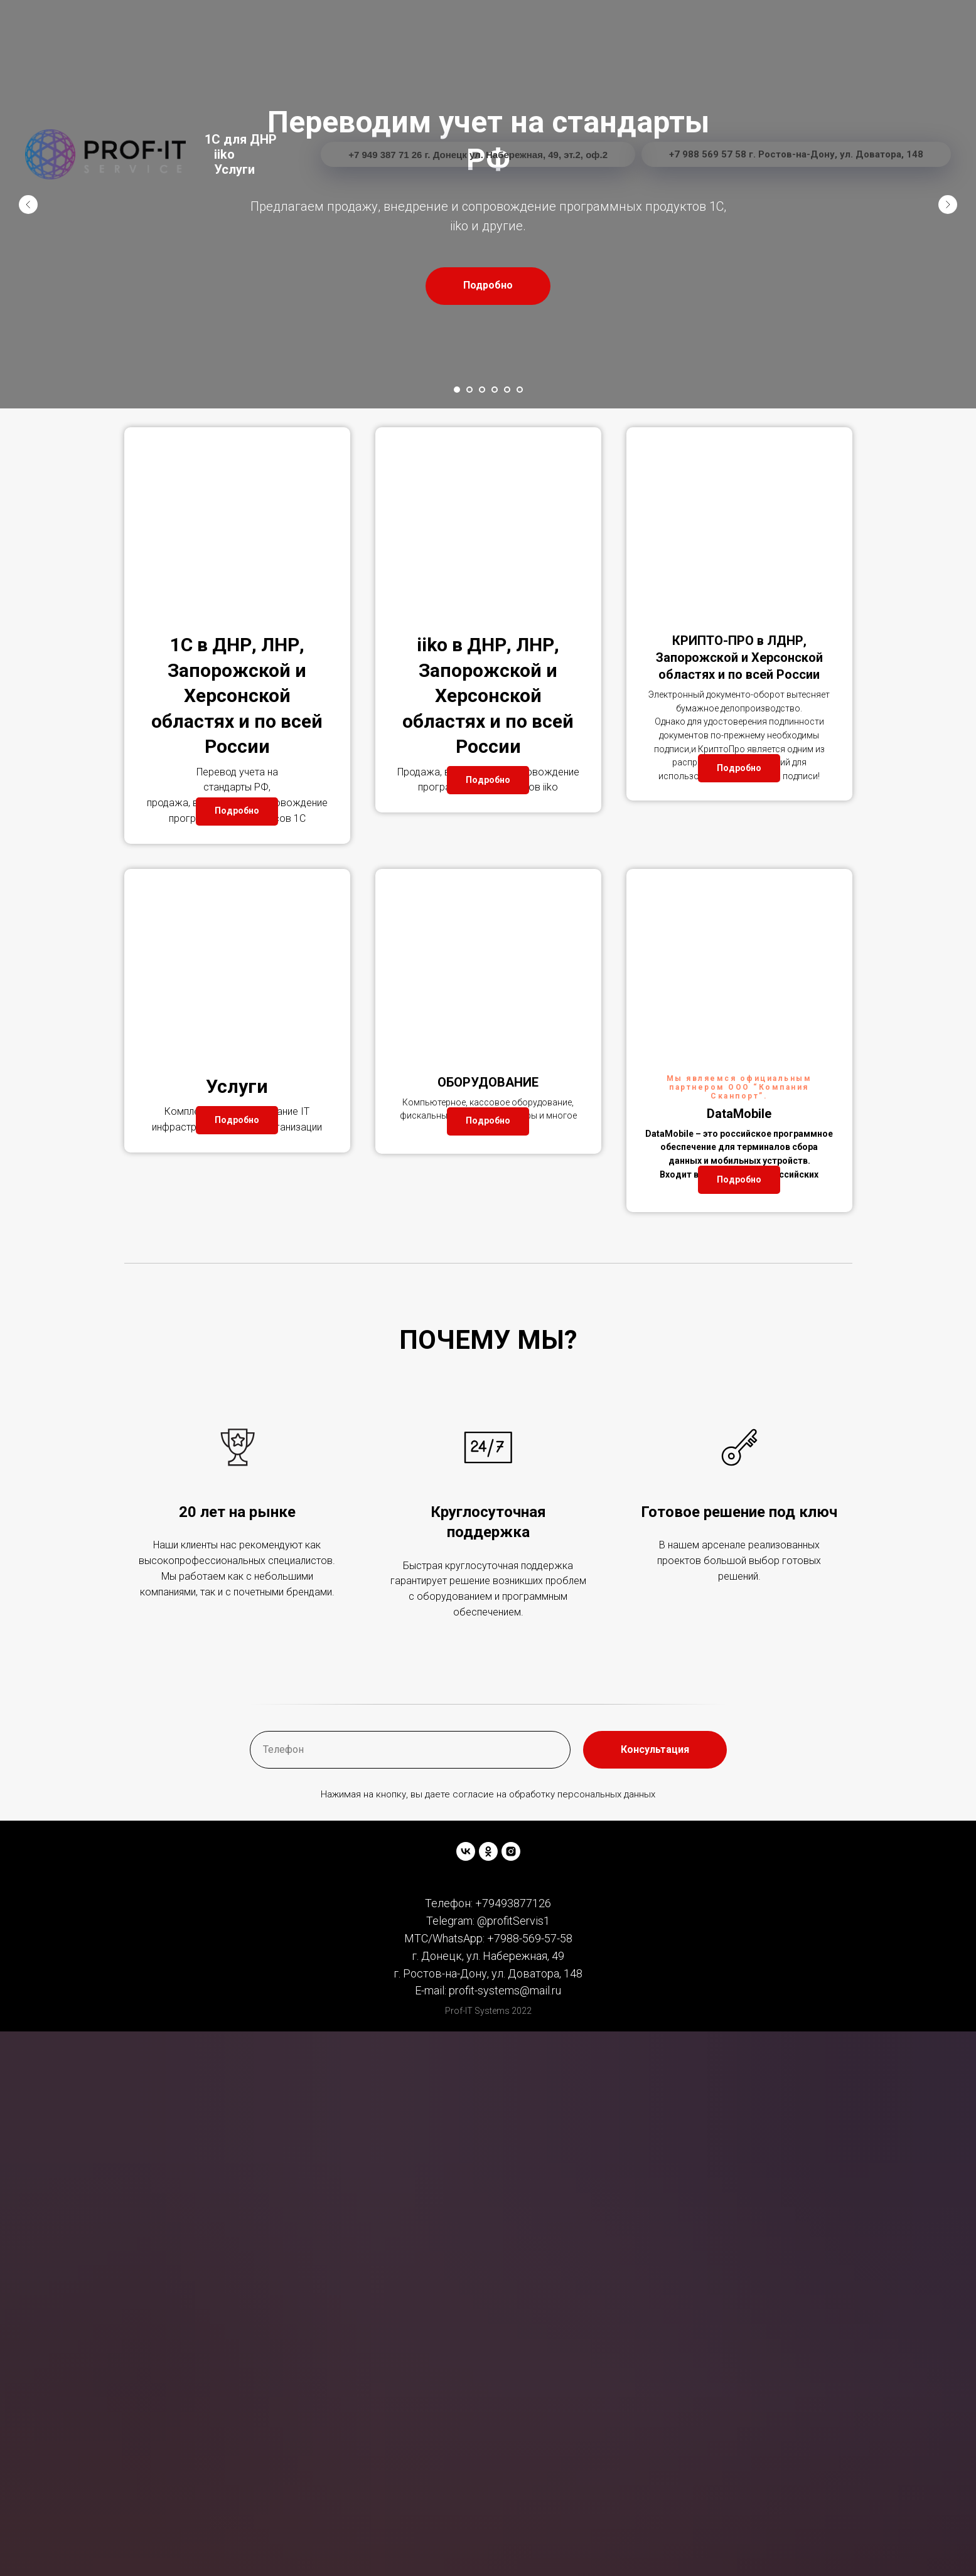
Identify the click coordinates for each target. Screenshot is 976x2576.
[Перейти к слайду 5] (507, 389)
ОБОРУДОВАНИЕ (488, 1128)
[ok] (488, 1944)
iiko (224, 154)
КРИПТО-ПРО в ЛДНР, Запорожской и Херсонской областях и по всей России (739, 657)
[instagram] (510, 1944)
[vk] (465, 1944)
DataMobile (739, 1160)
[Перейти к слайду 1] (457, 389)
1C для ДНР (241, 139)
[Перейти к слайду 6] (520, 389)
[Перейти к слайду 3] (482, 389)
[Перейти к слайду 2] (469, 389)
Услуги (234, 169)
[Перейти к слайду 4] (494, 389)
